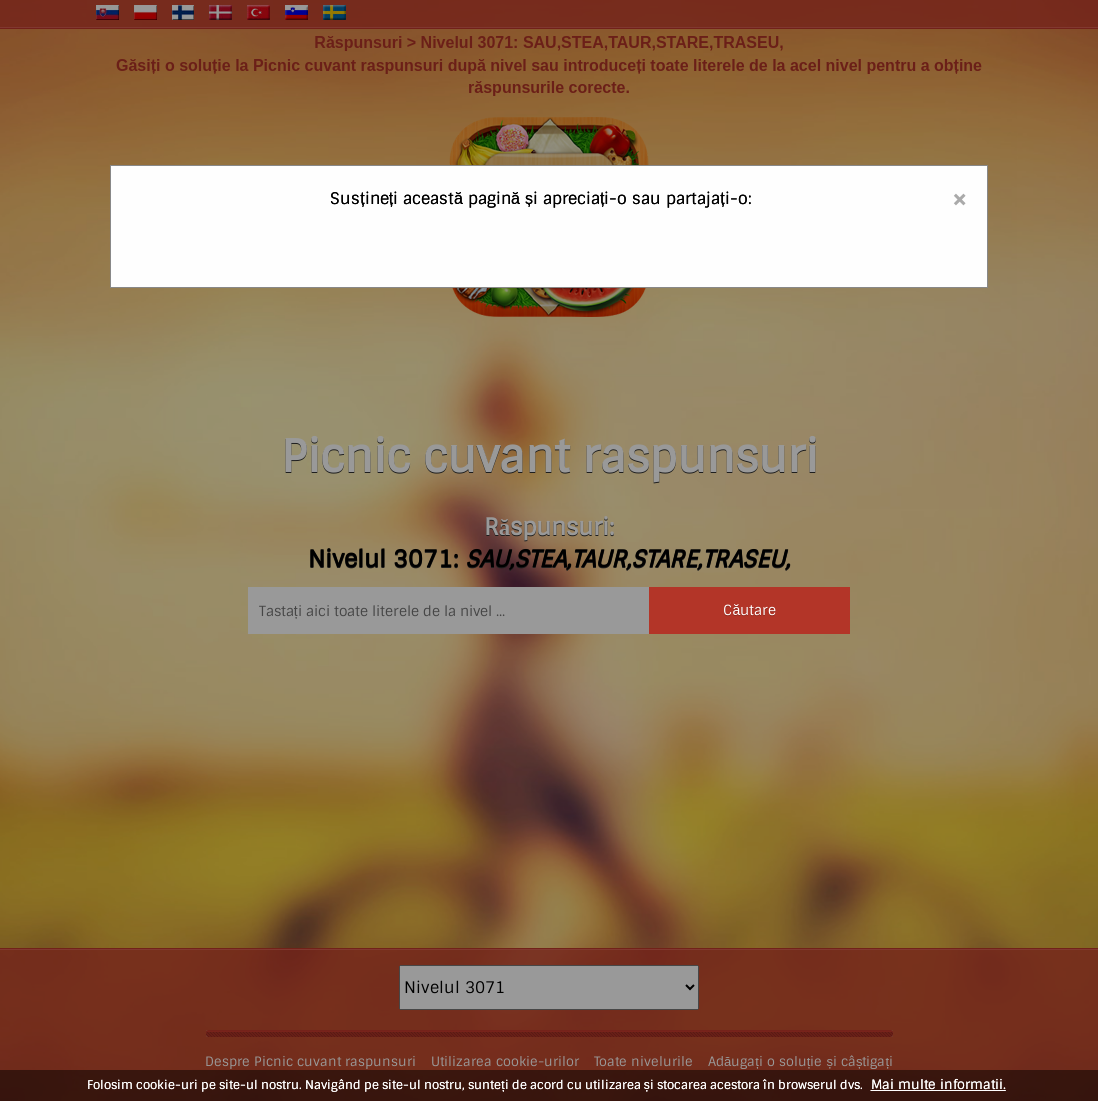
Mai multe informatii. (938, 1084)
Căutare (749, 610)
